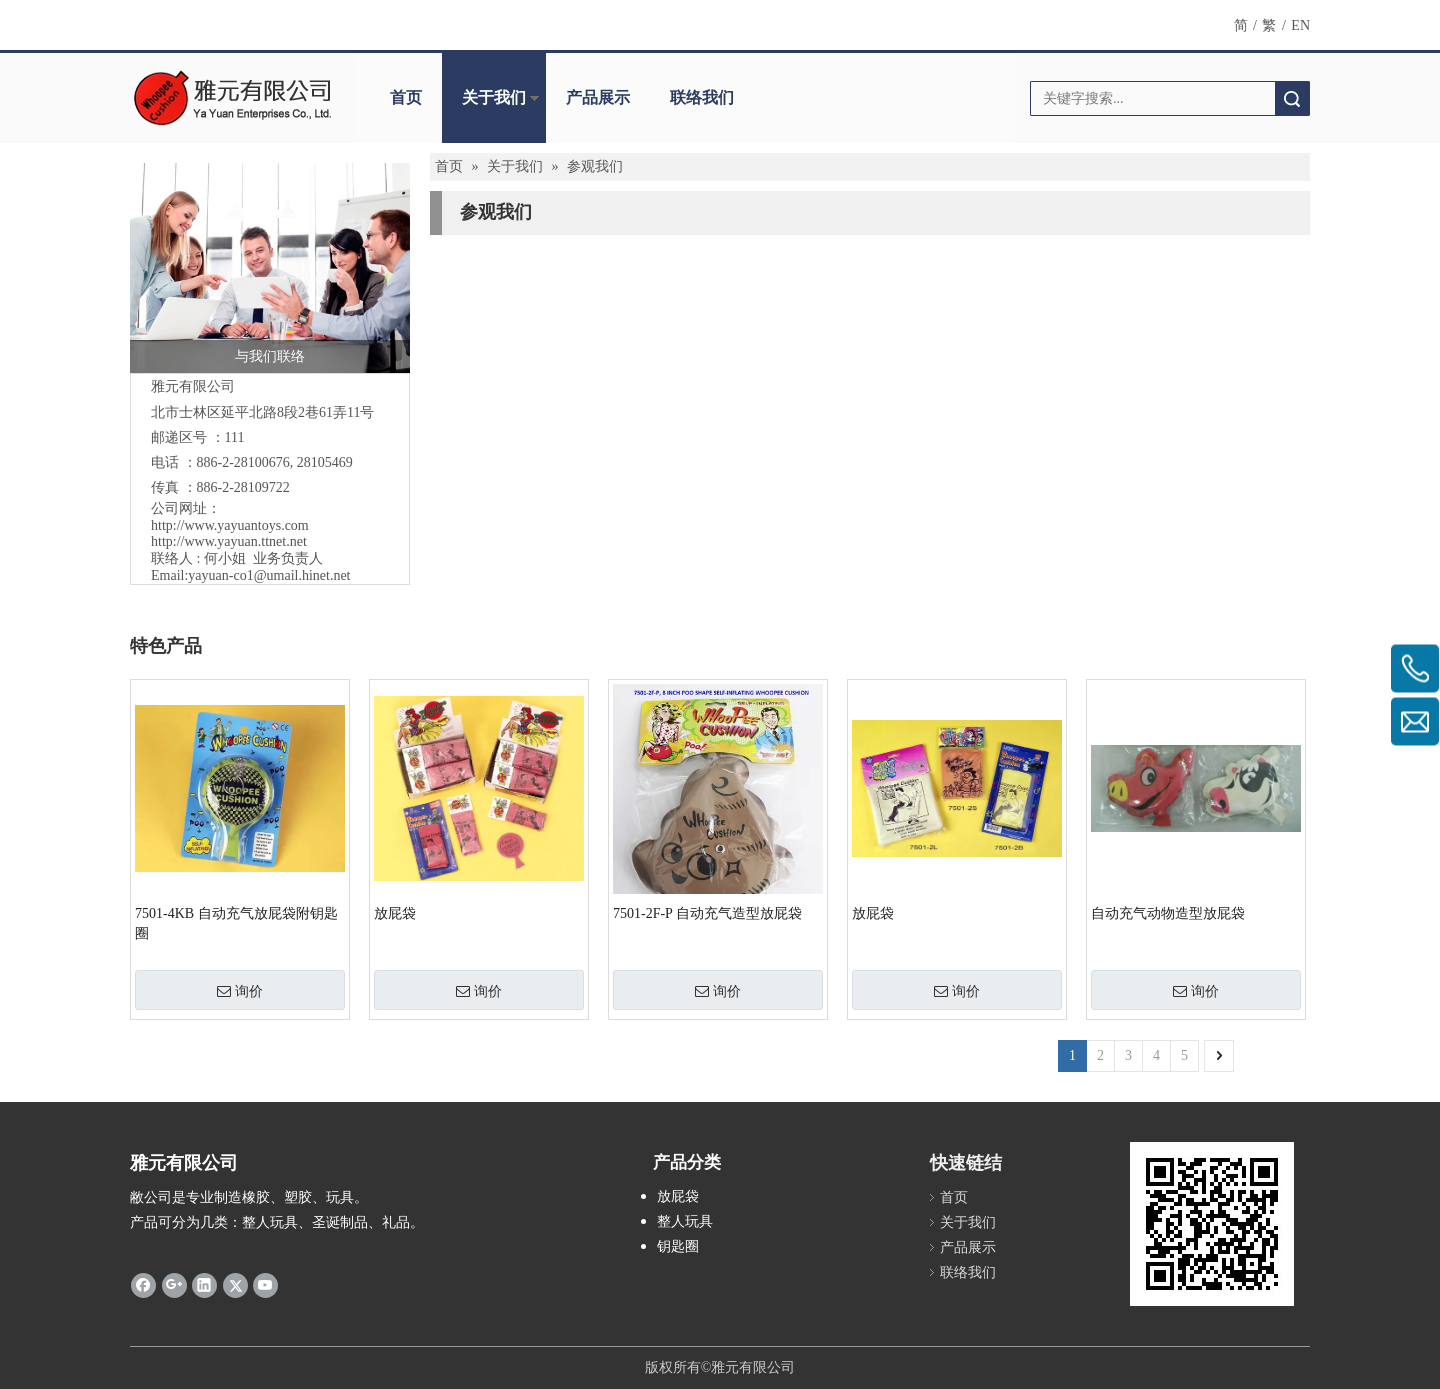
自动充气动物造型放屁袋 (1168, 913)
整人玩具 (685, 1221)
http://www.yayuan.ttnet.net (229, 541)
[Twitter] (235, 1284)
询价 (240, 991)
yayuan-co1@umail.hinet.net (269, 575)
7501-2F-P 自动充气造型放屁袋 (707, 913)
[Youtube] (265, 1284)
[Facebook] (143, 1284)
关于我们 (494, 97)
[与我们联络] (270, 268)
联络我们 (702, 97)
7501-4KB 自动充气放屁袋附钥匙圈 (236, 923)
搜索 (1292, 98)
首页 (406, 97)
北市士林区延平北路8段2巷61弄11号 (262, 412)
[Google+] (174, 1284)
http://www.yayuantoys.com (230, 525)
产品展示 (598, 97)
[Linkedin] (204, 1284)
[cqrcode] (1212, 1224)
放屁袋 (395, 913)
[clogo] (232, 98)
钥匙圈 (678, 1246)
